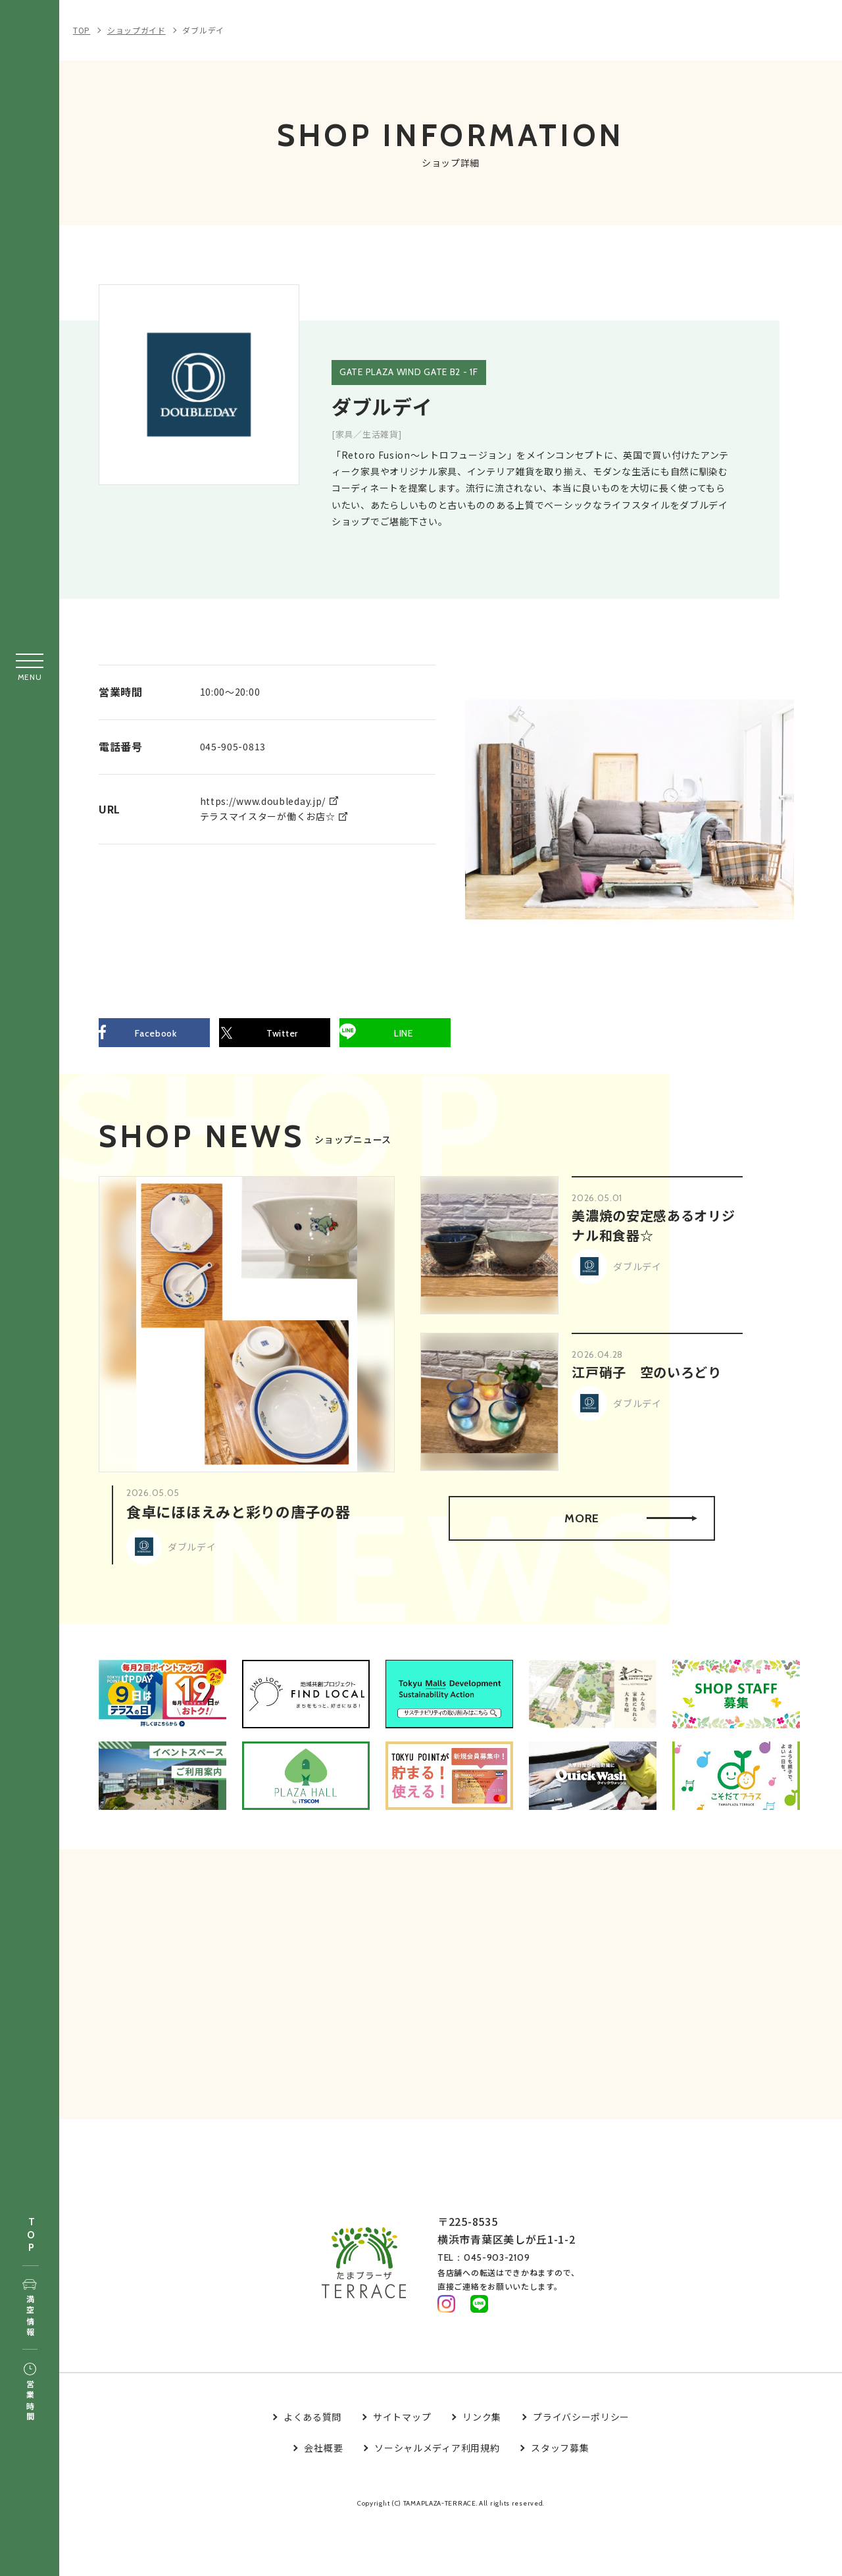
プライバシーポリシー (581, 2430)
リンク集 (481, 2430)
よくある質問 (312, 2430)
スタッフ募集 (560, 2461)
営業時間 (30, 2393)
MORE (628, 1523)
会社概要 (323, 2461)
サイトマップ (402, 2430)
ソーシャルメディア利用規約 (436, 2461)
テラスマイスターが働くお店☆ (267, 815)
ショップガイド (136, 30)
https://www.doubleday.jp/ (263, 799)
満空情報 (30, 2308)
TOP (31, 2235)
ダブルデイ (203, 30)
